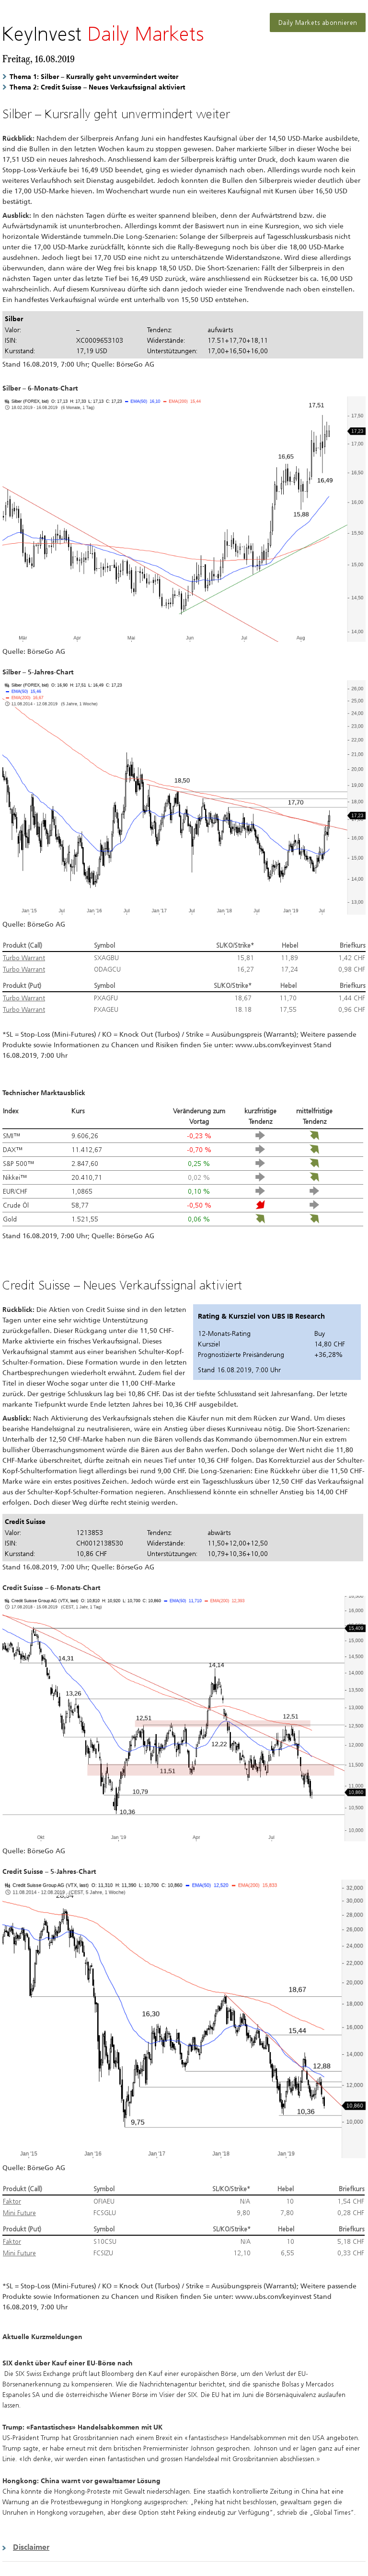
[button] (184, 2546)
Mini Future (19, 2213)
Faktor (12, 2201)
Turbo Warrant (24, 958)
